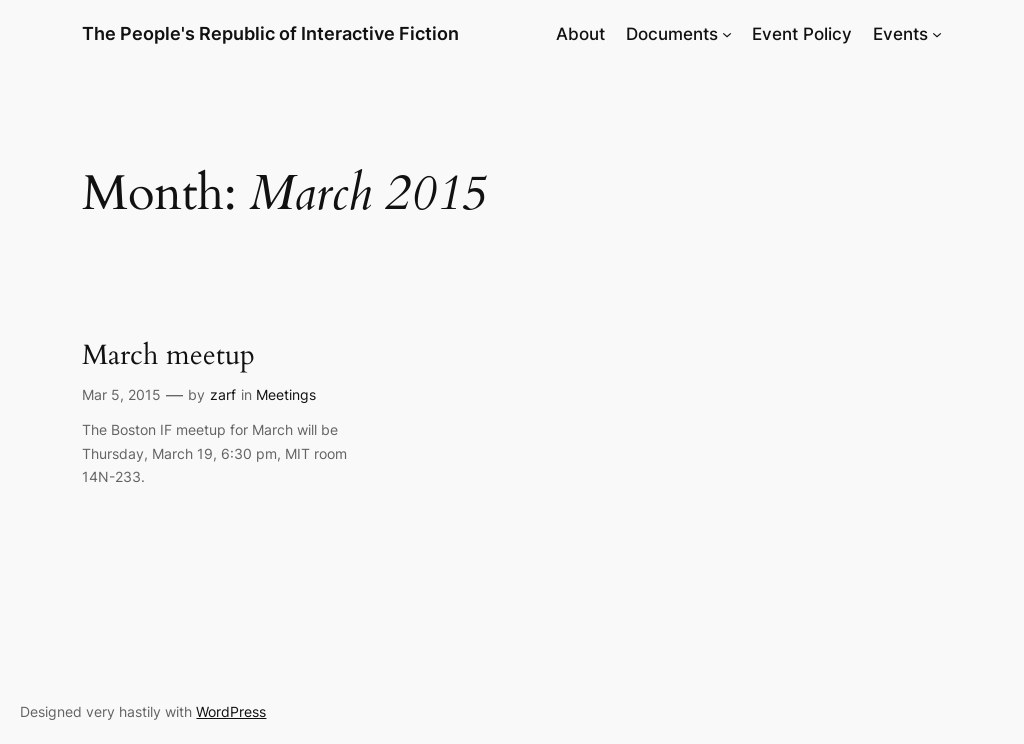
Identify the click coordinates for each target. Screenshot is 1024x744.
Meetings (286, 394)
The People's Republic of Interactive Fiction (270, 33)
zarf (223, 394)
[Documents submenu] (727, 34)
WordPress (231, 711)
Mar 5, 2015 (121, 394)
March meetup (168, 355)
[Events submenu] (937, 34)
